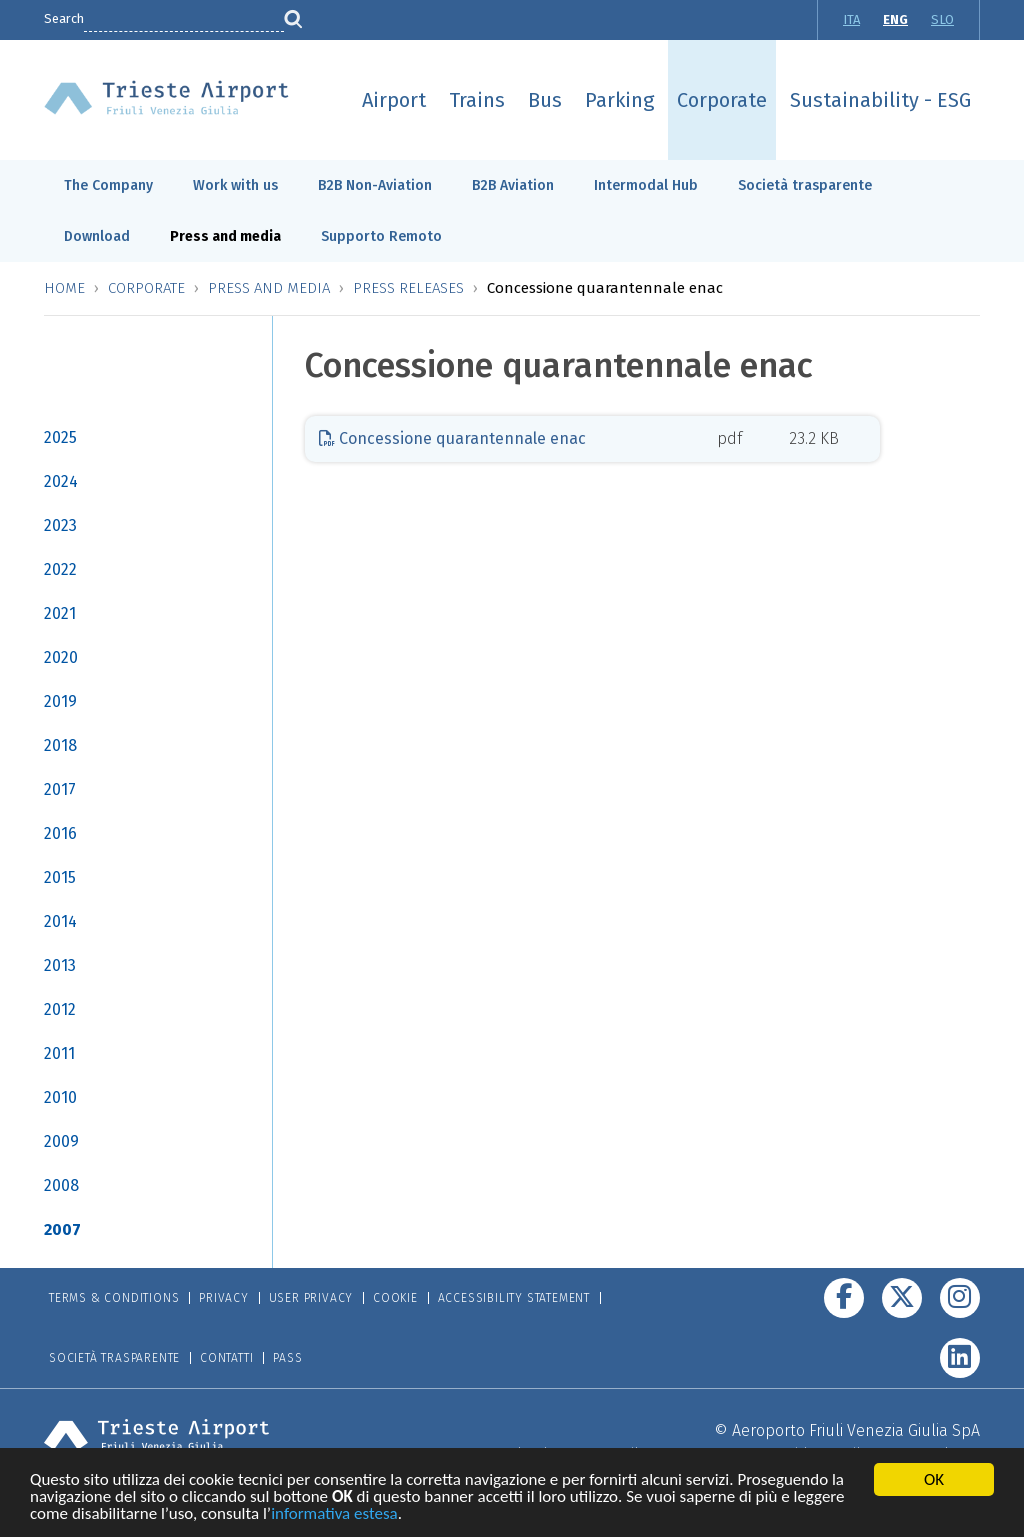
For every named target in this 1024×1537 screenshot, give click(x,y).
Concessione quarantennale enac (452, 438)
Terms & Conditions (114, 1298)
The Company (108, 185)
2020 (61, 657)
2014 (60, 921)
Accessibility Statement (514, 1298)
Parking (619, 100)
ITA (851, 19)
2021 (60, 613)
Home (64, 288)
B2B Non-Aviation (375, 185)
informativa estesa (334, 1516)
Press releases (408, 288)
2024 (61, 481)
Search (64, 18)
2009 (61, 1141)
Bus (545, 100)
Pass (287, 1358)
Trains (477, 100)
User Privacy (311, 1298)
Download (97, 236)
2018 (60, 745)
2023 (60, 525)
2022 (60, 569)
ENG (895, 19)
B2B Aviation (513, 185)
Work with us (235, 185)
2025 (60, 437)
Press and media (225, 236)
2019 (60, 701)
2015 (60, 877)
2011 (59, 1053)
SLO (942, 19)
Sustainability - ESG (880, 100)
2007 (62, 1229)
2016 (60, 833)
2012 (60, 1009)
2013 (60, 965)
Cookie (395, 1298)
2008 (61, 1185)
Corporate (722, 100)
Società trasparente (805, 185)
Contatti (226, 1358)
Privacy (224, 1298)
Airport (394, 100)
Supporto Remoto (381, 236)
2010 (60, 1097)
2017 (60, 789)
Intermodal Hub (646, 185)
